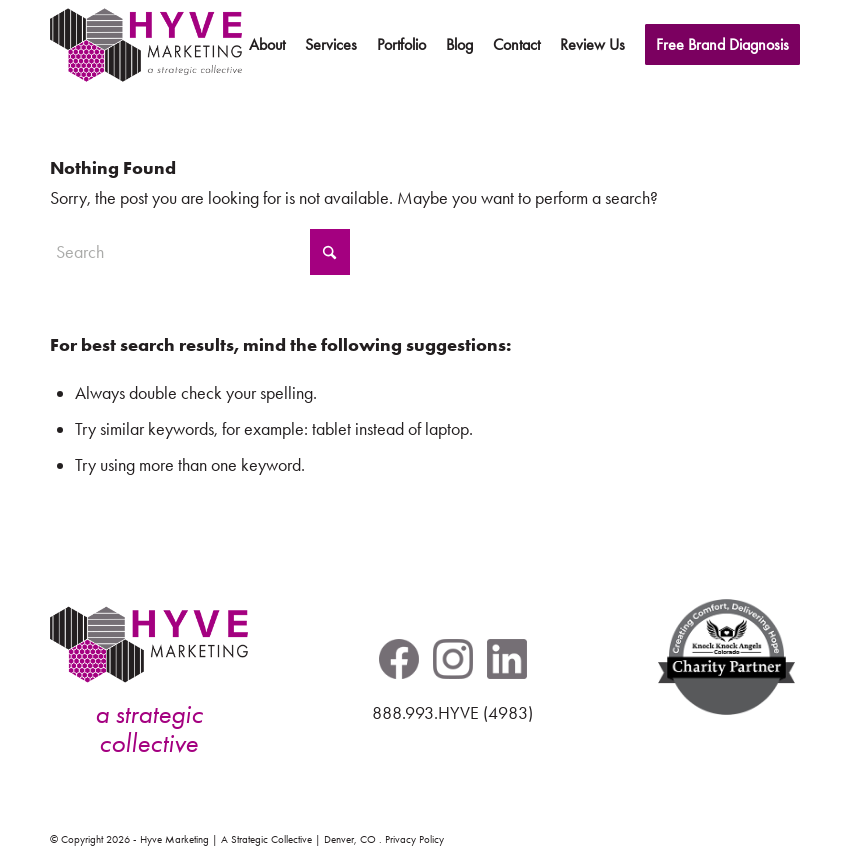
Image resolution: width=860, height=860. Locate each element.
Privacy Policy (414, 839)
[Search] (200, 252)
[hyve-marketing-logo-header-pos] (146, 45)
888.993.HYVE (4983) (452, 713)
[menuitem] (267, 45)
